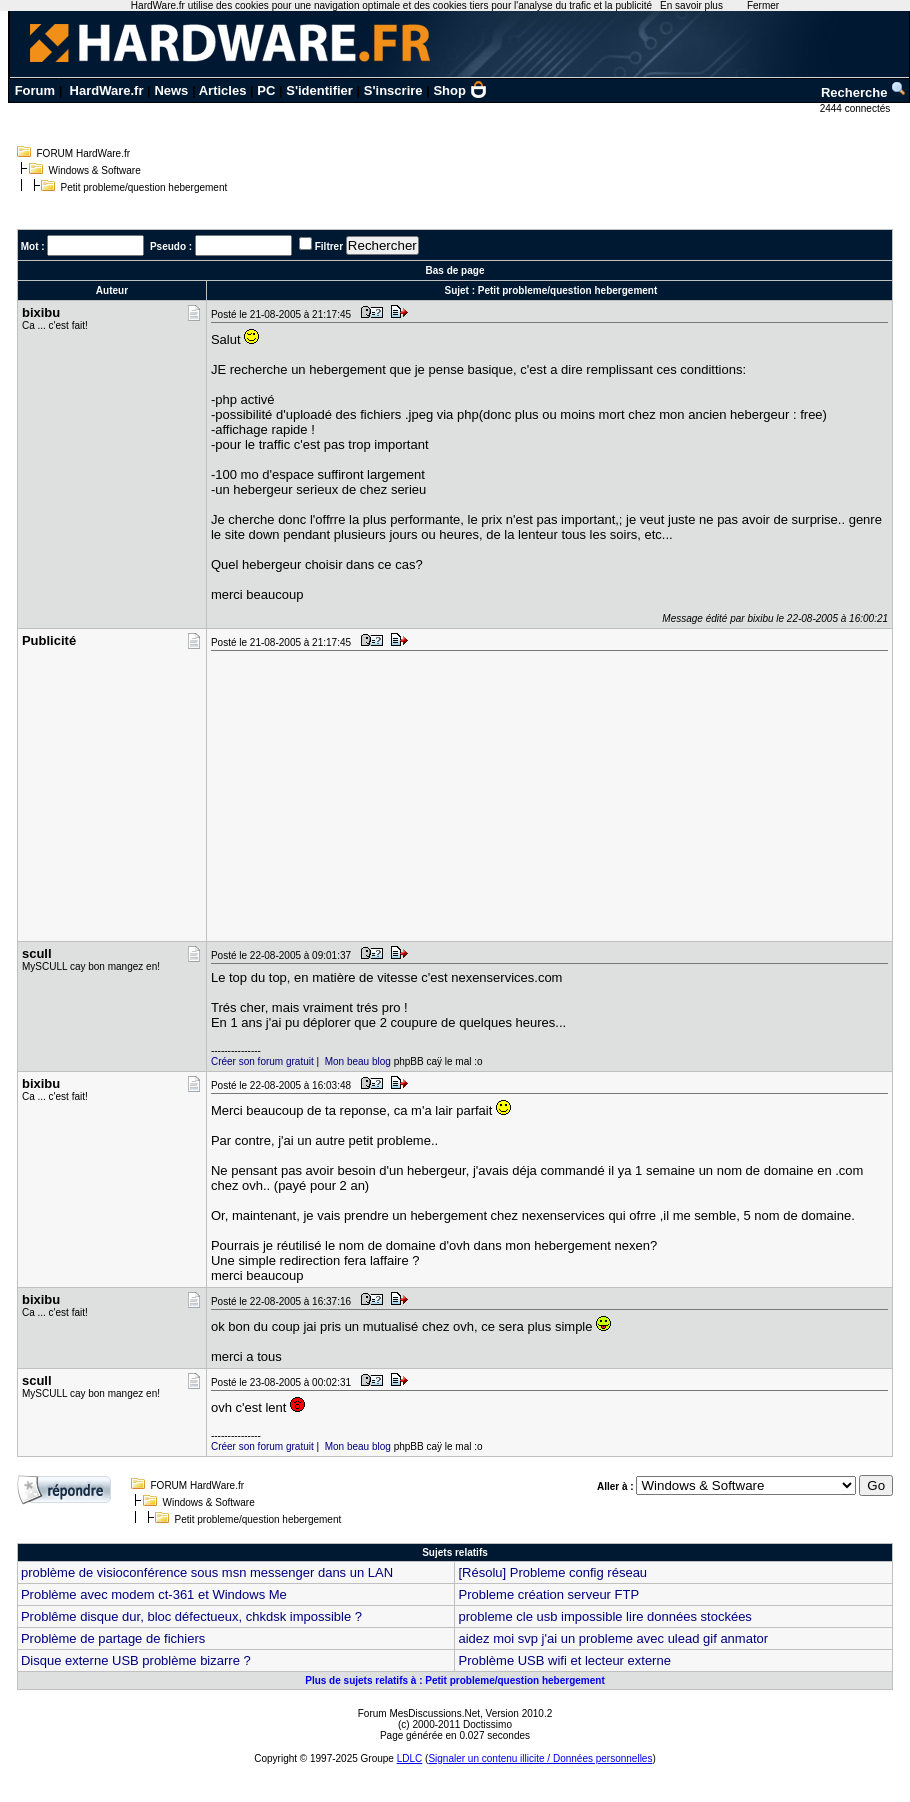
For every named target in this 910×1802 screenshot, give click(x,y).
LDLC (410, 1758)
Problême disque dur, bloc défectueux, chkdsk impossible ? (191, 1616)
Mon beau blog (358, 1061)
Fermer (763, 5)
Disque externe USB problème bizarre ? (136, 1660)
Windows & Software (95, 170)
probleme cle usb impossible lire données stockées (604, 1616)
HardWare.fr (107, 90)
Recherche (864, 92)
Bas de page (455, 270)
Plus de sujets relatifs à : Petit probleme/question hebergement (455, 1680)
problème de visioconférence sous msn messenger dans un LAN (207, 1572)
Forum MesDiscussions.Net (419, 1713)
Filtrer (329, 246)
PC (266, 90)
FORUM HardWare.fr (84, 153)
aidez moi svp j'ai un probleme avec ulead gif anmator (613, 1638)
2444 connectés (856, 108)
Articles (223, 90)
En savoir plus (691, 5)
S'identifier (319, 90)
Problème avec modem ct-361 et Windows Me (154, 1594)
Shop (460, 90)
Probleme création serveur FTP (548, 1594)
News (171, 90)
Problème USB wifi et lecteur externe (564, 1660)
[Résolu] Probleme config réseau (552, 1572)
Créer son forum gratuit (262, 1061)
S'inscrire (393, 90)
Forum (35, 90)
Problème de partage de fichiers (113, 1638)
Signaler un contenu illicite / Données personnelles (540, 1758)
